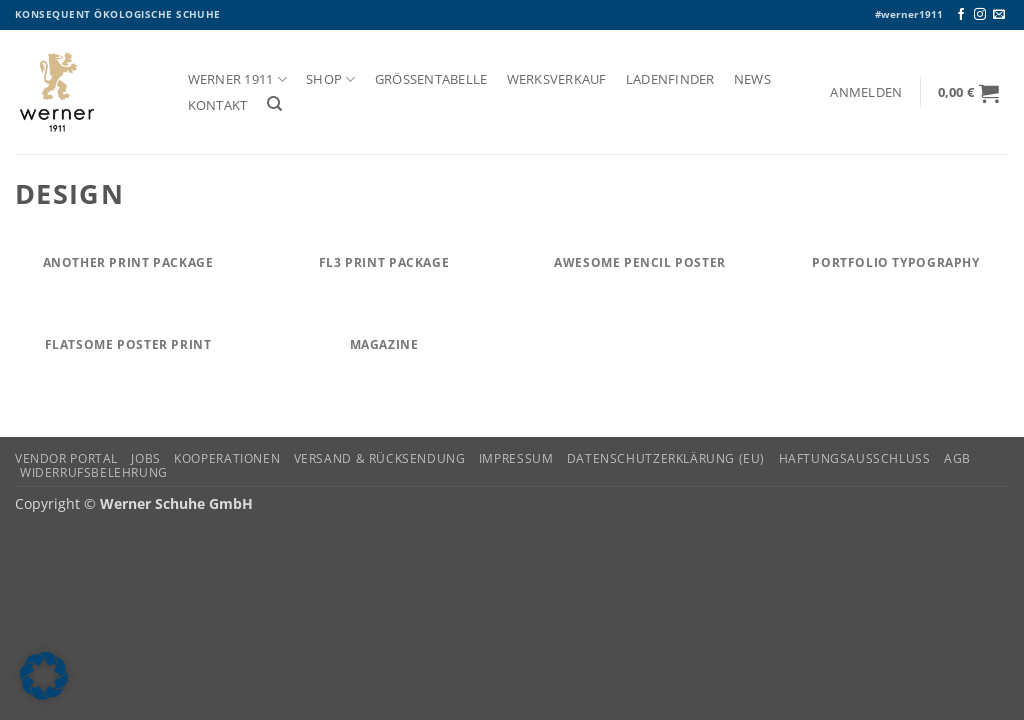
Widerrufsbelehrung (94, 472)
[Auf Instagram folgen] (980, 15)
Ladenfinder (670, 79)
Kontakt (218, 105)
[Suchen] (274, 104)
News (752, 79)
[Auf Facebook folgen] (961, 15)
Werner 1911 (237, 79)
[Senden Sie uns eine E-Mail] (999, 15)
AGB (957, 458)
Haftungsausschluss (855, 458)
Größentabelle (431, 79)
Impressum (516, 458)
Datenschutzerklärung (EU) (666, 458)
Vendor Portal (66, 458)
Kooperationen (227, 458)
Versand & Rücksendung (380, 458)
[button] (866, 92)
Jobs (145, 458)
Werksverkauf (557, 79)
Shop (330, 79)
